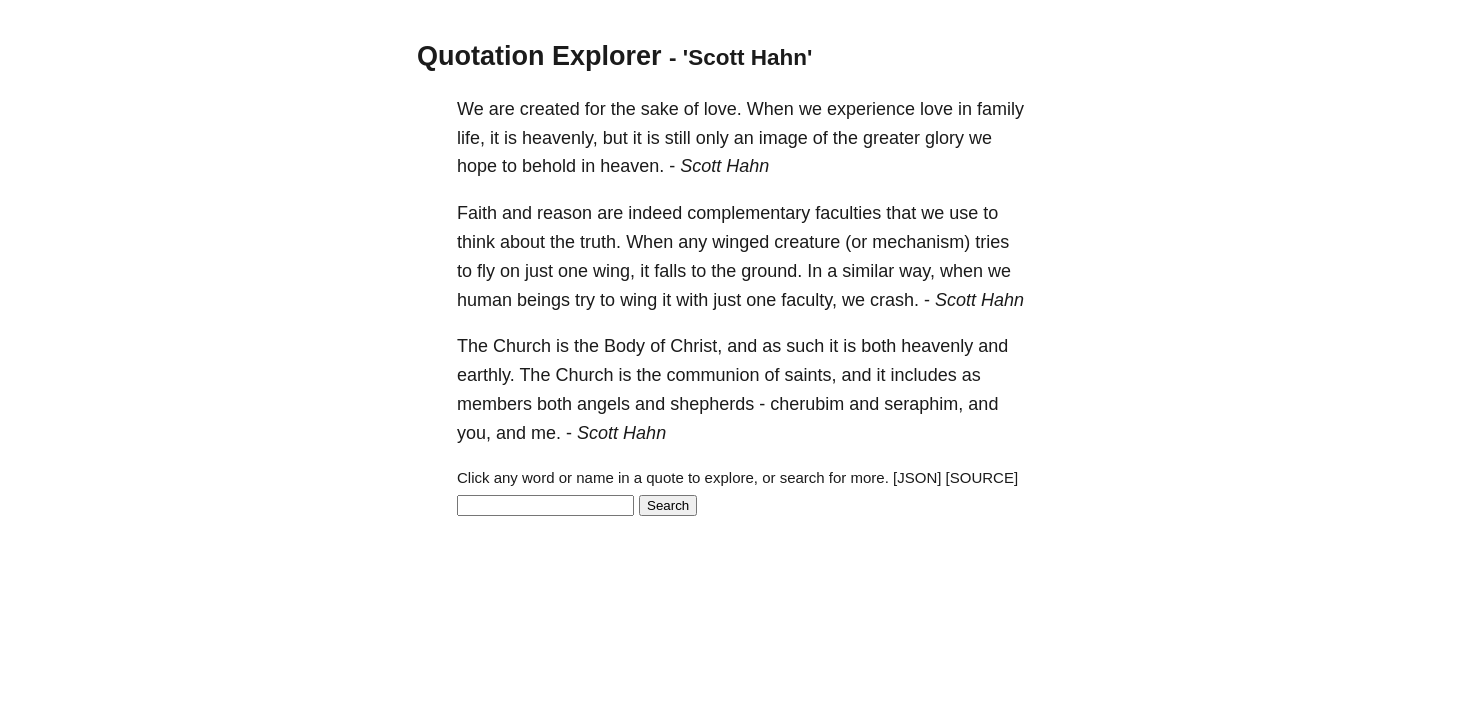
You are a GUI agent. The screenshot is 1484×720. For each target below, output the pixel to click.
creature (807, 242)
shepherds (712, 404)
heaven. (632, 166)
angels (603, 404)
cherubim (807, 404)
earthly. (486, 375)
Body (624, 346)
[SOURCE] (982, 477)
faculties (848, 213)
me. (546, 433)
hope (477, 166)
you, (474, 433)
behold (549, 166)
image (783, 138)
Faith (477, 213)
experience (871, 109)
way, (917, 271)
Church (522, 346)
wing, (614, 271)
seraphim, (923, 404)
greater (891, 138)
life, (471, 138)
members (494, 404)
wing (638, 300)
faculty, (809, 300)
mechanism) (921, 242)
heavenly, (560, 138)
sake (660, 109)
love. (723, 109)
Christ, (696, 346)
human (484, 300)
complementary (748, 213)
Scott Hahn (724, 166)
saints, (811, 375)
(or (856, 242)
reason (564, 213)
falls (670, 271)
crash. (894, 300)
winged (740, 242)
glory (944, 138)
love (936, 109)
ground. (771, 271)
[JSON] (917, 477)
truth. (600, 242)
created (550, 109)
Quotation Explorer (539, 56)
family (1000, 109)
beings (543, 300)
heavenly (937, 346)
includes (924, 375)
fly (486, 271)
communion (712, 375)
